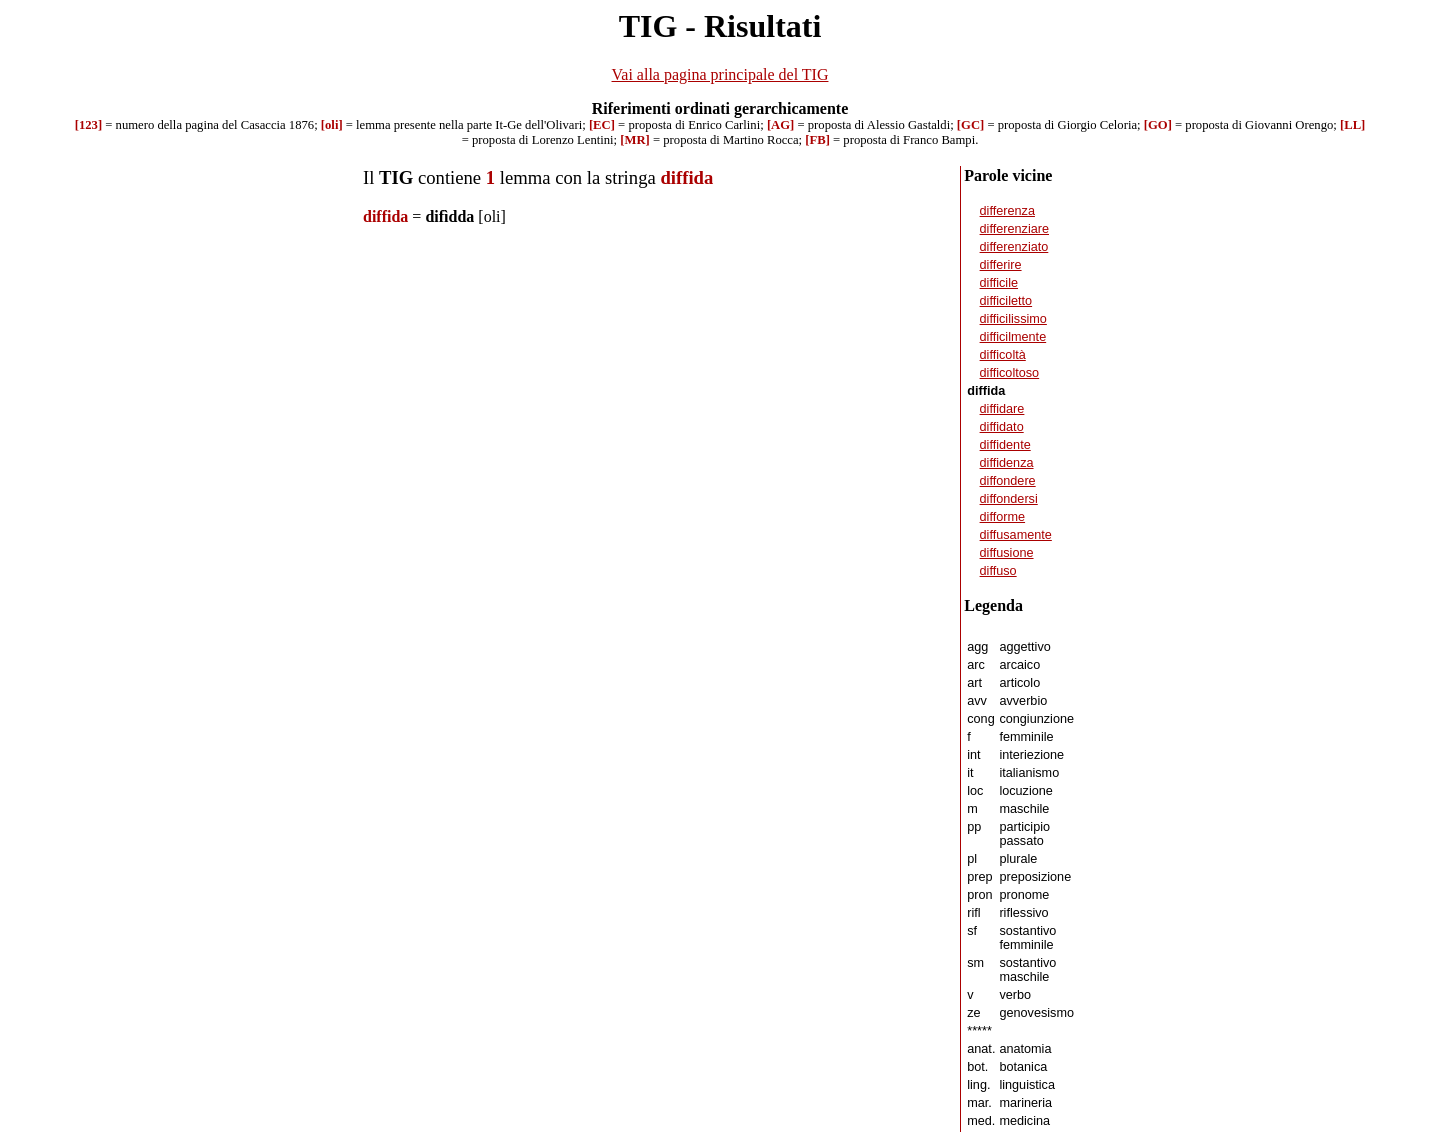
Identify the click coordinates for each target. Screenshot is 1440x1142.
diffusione (1007, 553)
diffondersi (1009, 499)
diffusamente (1016, 535)
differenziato (1014, 247)
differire (1001, 265)
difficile (999, 283)
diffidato (1002, 427)
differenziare (1014, 229)
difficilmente (1013, 337)
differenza (1007, 211)
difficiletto (1006, 301)
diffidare (1002, 409)
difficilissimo (1013, 319)
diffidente (1005, 445)
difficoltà (1003, 355)
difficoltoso (1010, 373)
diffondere (1008, 481)
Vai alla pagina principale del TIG (720, 74)
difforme (1003, 517)
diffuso (998, 571)
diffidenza (1007, 463)
